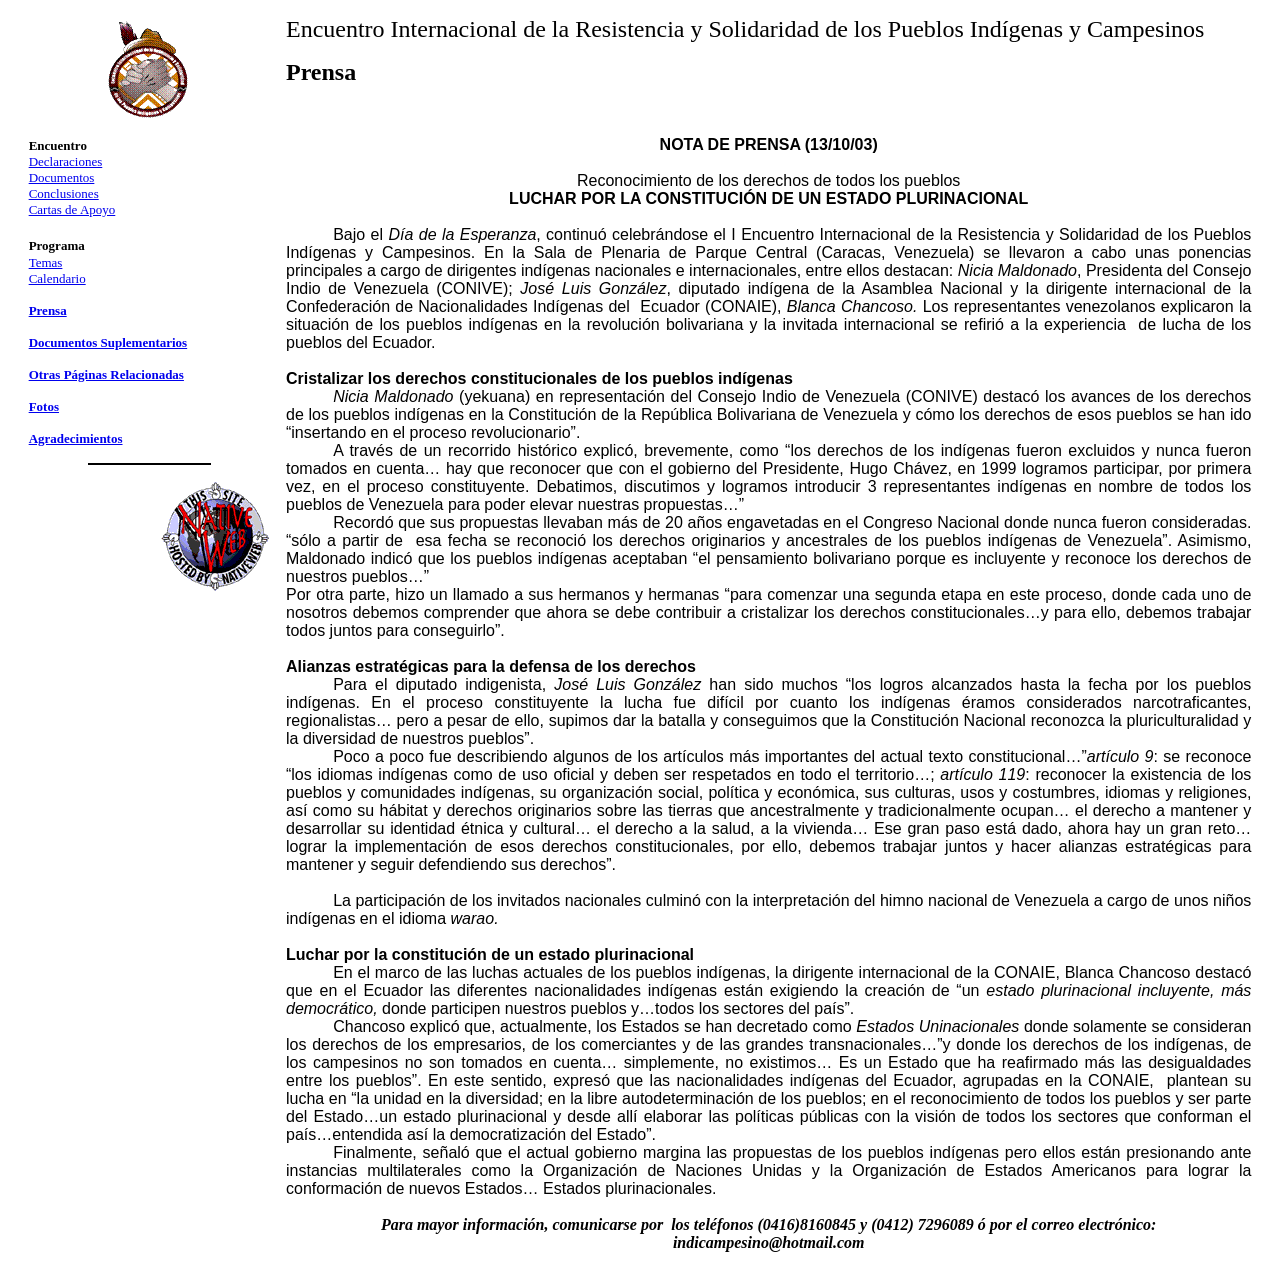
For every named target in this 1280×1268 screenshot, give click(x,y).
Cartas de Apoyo (72, 209)
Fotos (44, 406)
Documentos (62, 177)
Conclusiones (64, 193)
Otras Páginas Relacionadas (106, 374)
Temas (46, 262)
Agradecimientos (76, 438)
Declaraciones (66, 161)
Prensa (48, 310)
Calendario (57, 278)
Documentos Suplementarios (108, 342)
